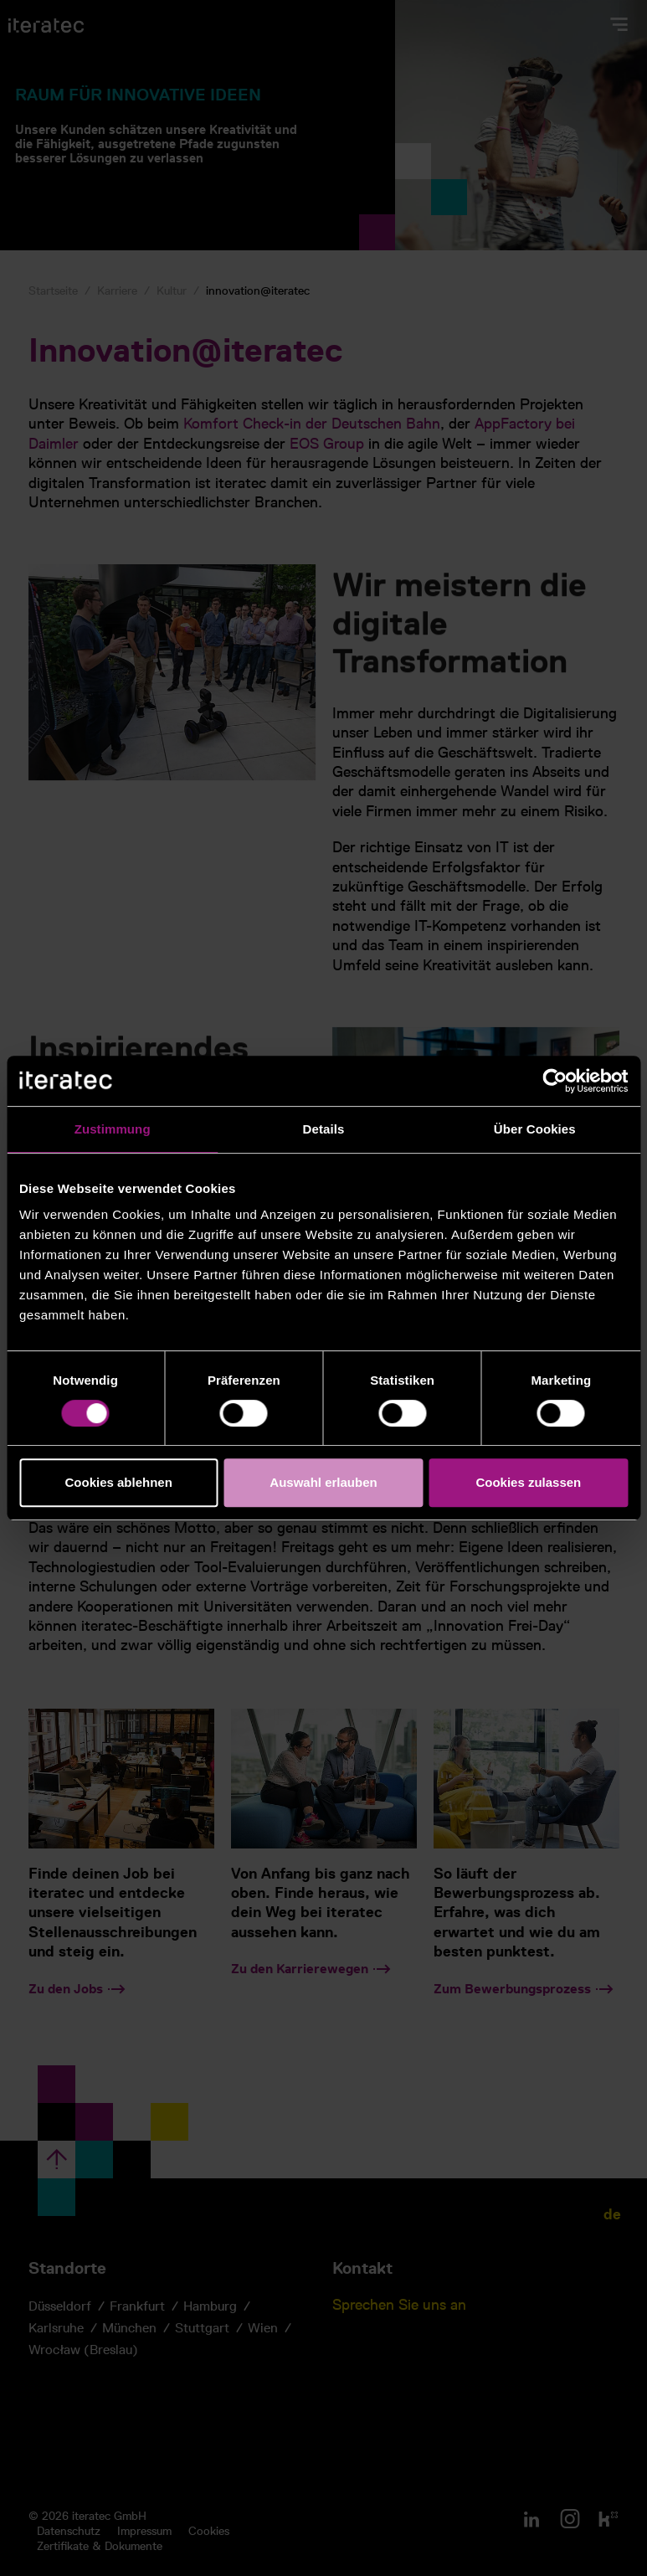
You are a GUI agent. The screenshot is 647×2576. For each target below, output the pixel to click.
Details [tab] (324, 1129)
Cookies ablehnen (118, 1482)
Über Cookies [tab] (535, 1129)
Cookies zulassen (528, 1482)
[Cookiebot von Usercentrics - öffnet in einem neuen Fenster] (554, 1080)
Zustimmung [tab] (112, 1129)
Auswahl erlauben (323, 1482)
